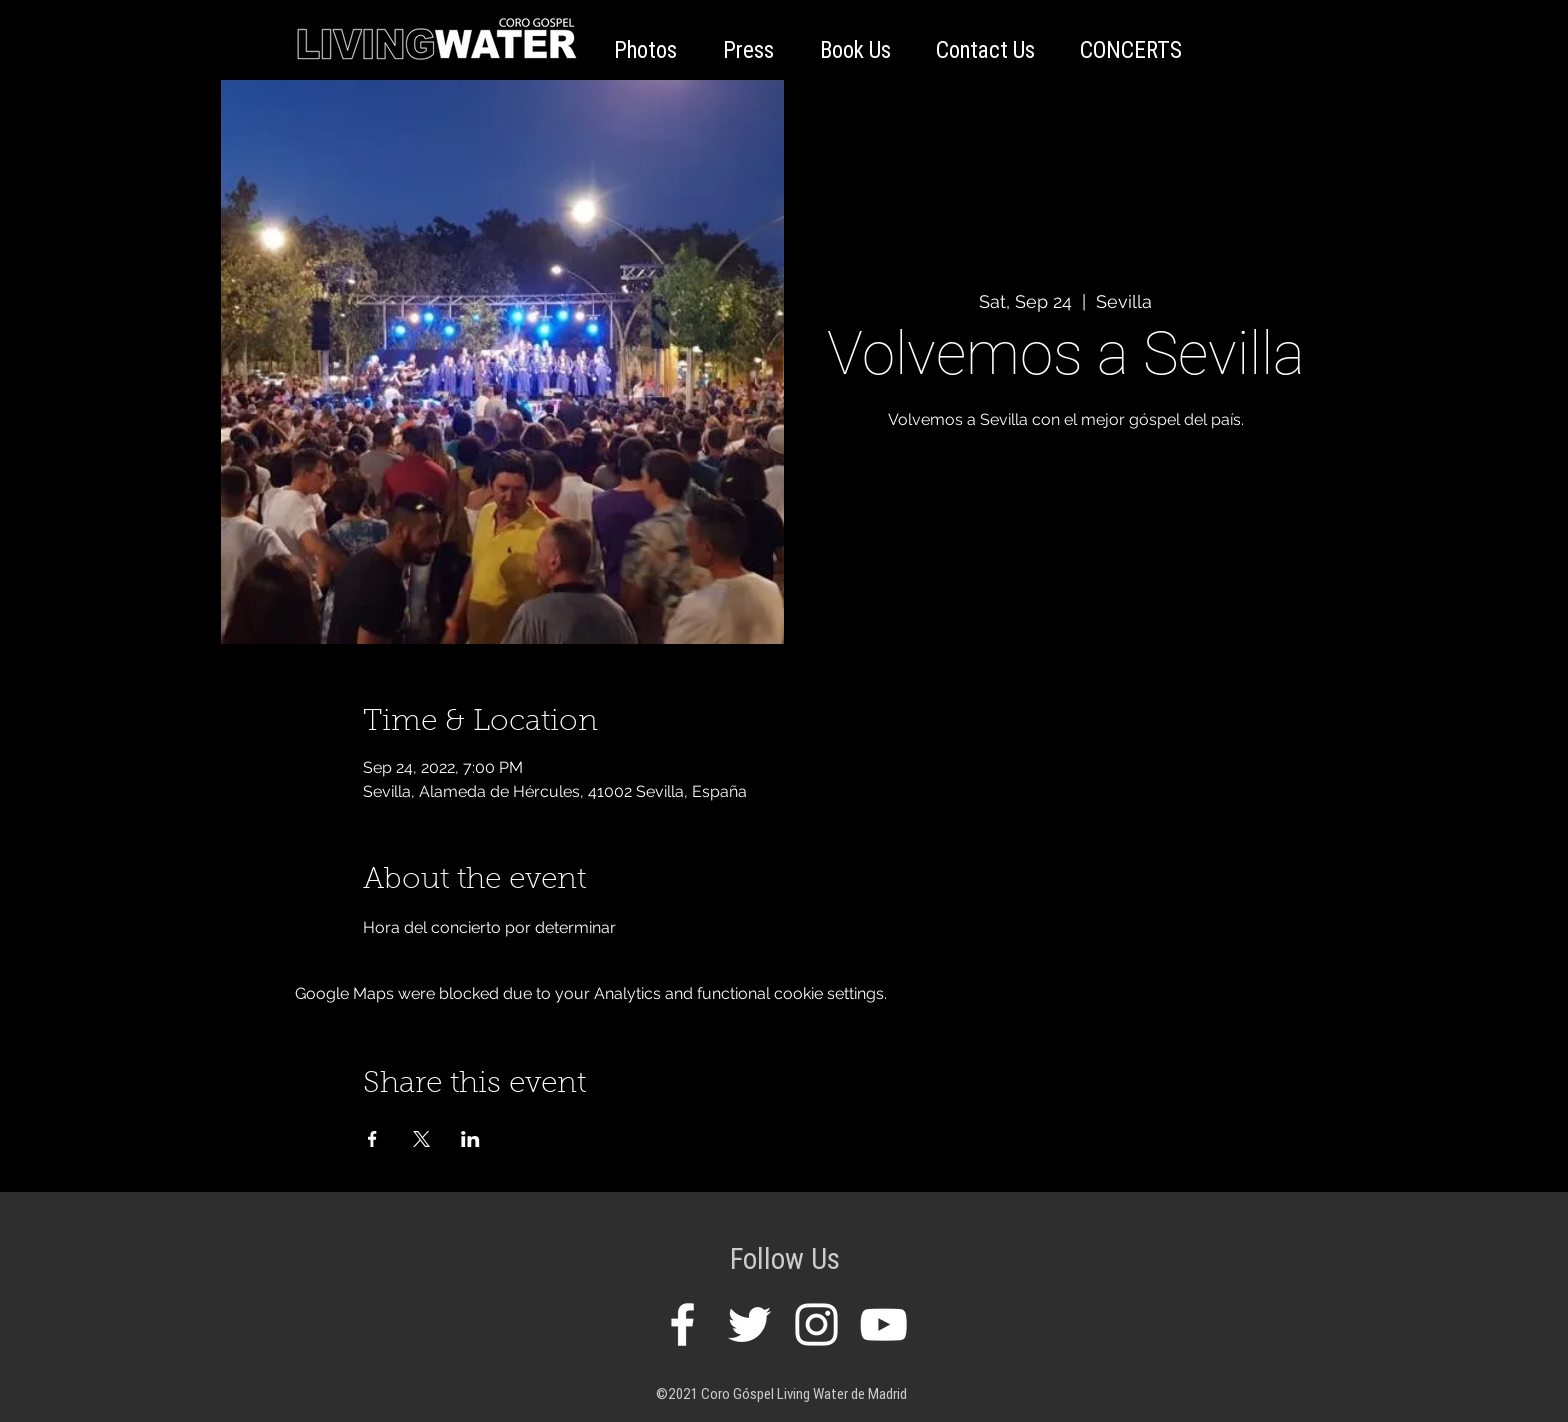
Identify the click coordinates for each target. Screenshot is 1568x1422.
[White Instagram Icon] (816, 1324)
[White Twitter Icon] (749, 1324)
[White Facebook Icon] (682, 1324)
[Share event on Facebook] (372, 1139)
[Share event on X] (421, 1139)
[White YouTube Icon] (883, 1324)
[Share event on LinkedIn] (470, 1139)
